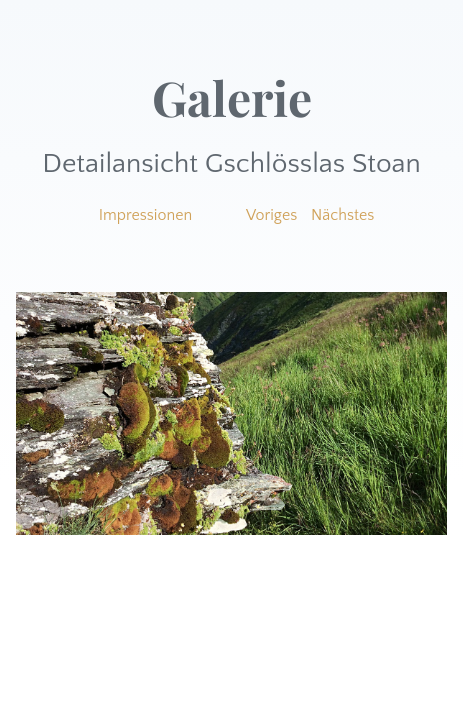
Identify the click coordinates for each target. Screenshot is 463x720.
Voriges (271, 215)
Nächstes (342, 215)
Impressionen (145, 215)
